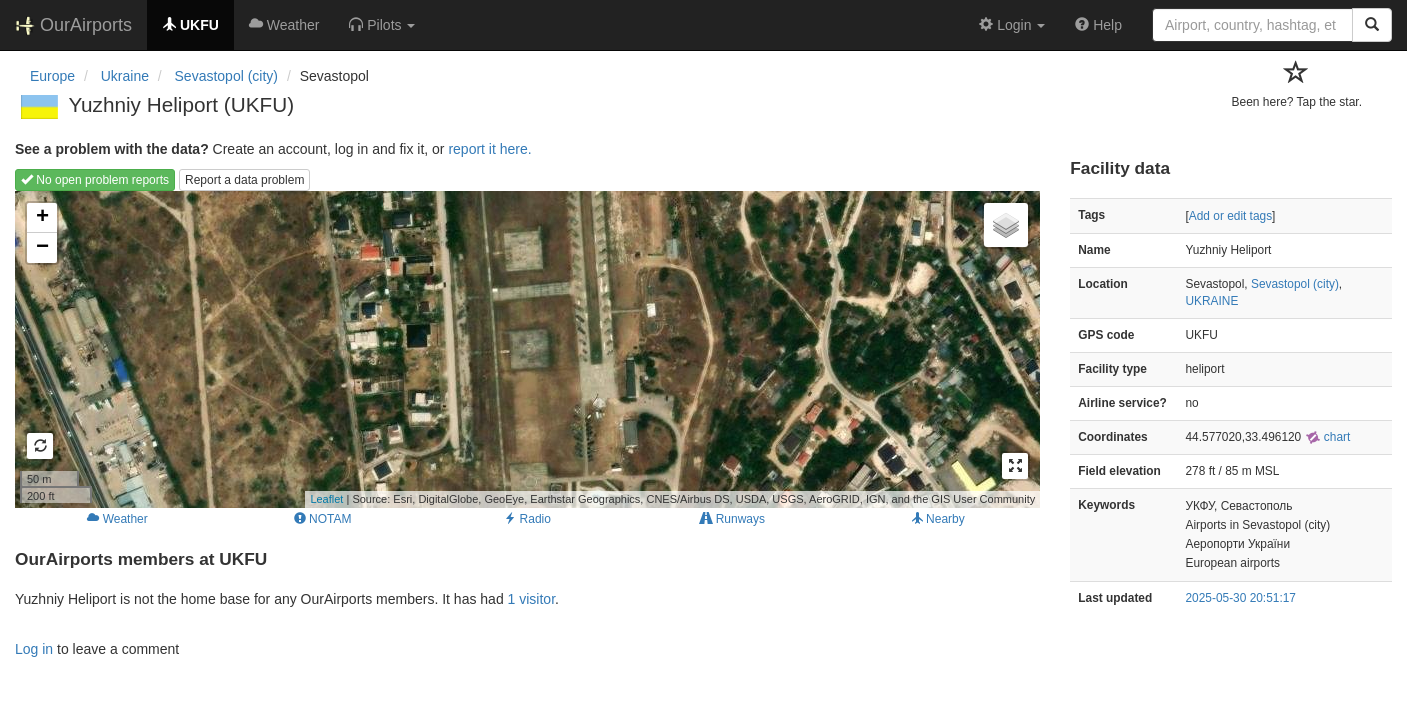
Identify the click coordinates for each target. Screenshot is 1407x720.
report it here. (489, 149)
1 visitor (531, 599)
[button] (382, 25)
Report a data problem (244, 180)
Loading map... (525, 349)
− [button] (42, 248)
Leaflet (326, 499)
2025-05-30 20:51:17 (1241, 598)
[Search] (1372, 25)
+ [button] (42, 218)
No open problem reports (95, 180)
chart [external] (1328, 437)
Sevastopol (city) (1295, 284)
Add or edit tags (1230, 216)
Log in (34, 649)
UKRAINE (1212, 301)
